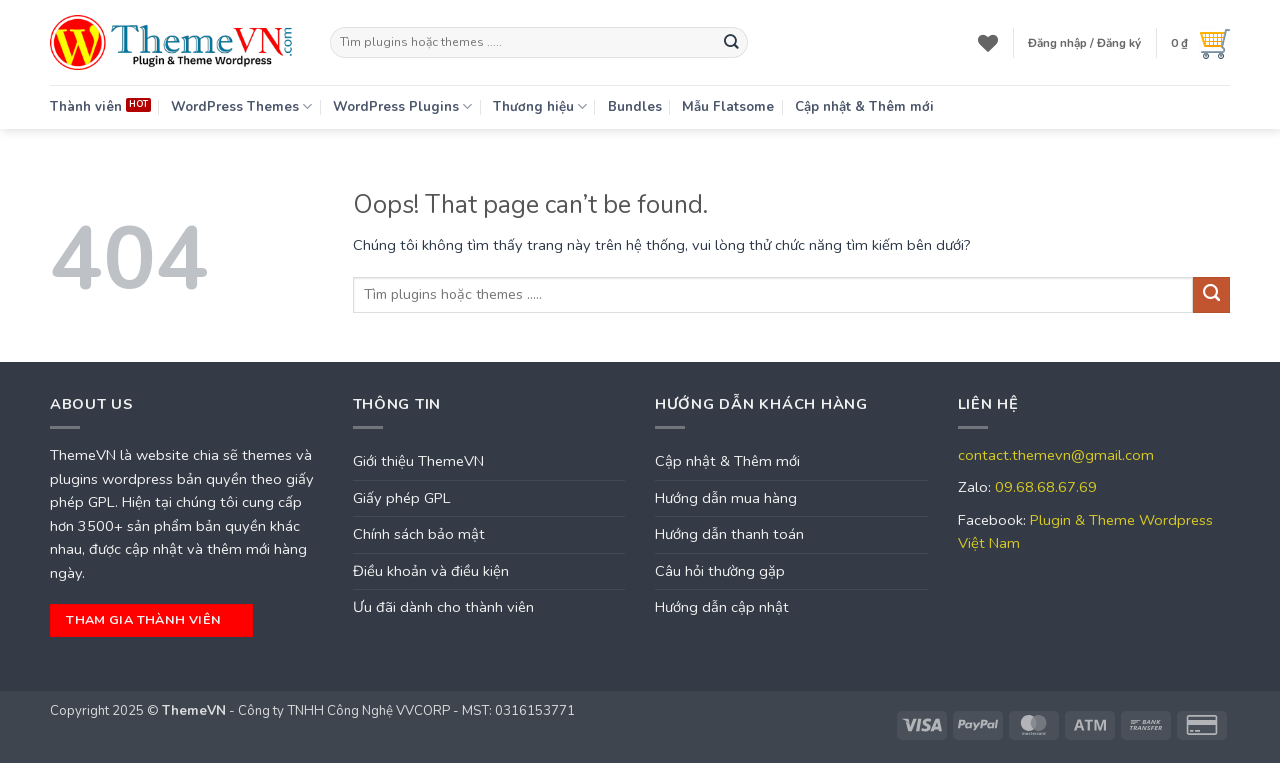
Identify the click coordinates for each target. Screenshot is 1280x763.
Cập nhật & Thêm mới (864, 107)
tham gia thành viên (149, 619)
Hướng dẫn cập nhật (722, 607)
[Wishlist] (988, 43)
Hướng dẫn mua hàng (726, 498)
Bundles (635, 107)
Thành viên (86, 107)
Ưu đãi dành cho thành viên (443, 607)
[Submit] (731, 42)
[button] (1084, 43)
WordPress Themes (241, 106)
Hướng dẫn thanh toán (729, 534)
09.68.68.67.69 (1046, 487)
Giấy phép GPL (402, 498)
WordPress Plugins (402, 106)
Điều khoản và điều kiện (431, 571)
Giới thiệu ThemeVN (418, 461)
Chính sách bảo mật (419, 534)
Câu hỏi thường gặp (720, 571)
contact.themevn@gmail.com (1056, 455)
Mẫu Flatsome (728, 107)
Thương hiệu (540, 106)
